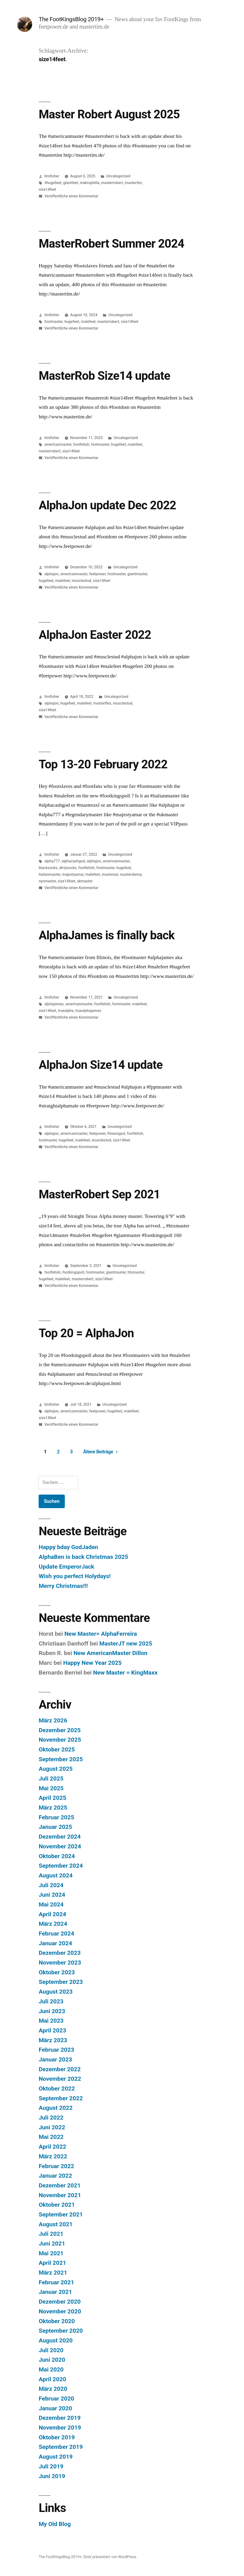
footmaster (53, 321)
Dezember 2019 (60, 2417)
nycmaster (47, 881)
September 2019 (61, 2446)
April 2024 (52, 1914)
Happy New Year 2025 (92, 1662)
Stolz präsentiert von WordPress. (110, 2557)
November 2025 (60, 1739)
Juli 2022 (51, 2117)
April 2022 (52, 2146)
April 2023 (52, 2030)
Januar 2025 (55, 1826)
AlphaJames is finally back (106, 935)
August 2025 (55, 1768)
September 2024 (61, 1865)
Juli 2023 (51, 2001)
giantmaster (137, 574)
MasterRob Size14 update (104, 376)
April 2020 (52, 2379)
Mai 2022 (51, 2136)
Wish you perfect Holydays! (75, 1576)
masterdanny (131, 874)
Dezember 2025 (60, 1730)
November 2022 (60, 2078)
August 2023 (55, 1991)
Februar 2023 (56, 2049)
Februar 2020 (56, 2398)
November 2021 (60, 2195)
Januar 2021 (55, 2291)
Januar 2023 (55, 2059)
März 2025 (53, 1807)
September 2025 (61, 1759)
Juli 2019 (51, 2466)
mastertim (133, 182)
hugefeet (71, 321)
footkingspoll (73, 1272)
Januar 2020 (55, 2408)
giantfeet (70, 182)
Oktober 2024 (57, 1856)
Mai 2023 (51, 2020)
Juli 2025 (51, 1778)
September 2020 (61, 2330)
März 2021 (53, 2272)
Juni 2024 (52, 1894)
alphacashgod (73, 861)
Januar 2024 (55, 1943)
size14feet (47, 189)
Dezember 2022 (60, 2069)
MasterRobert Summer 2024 (111, 243)
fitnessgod (116, 1133)
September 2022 (61, 2098)
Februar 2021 (56, 2282)
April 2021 (52, 2262)
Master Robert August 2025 (109, 114)
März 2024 (53, 1923)
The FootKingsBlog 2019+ (71, 19)
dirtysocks (68, 867)
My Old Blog (55, 2524)
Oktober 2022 (57, 2088)
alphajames (54, 1004)
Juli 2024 (51, 1885)
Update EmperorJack (66, 1566)
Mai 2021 (51, 2253)
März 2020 (53, 2388)
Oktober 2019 (57, 2437)
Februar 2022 (56, 2166)
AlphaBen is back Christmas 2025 (83, 1556)
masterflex (102, 703)
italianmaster (49, 874)
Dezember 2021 (60, 2185)
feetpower (97, 574)
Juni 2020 (52, 2359)
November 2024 (60, 1846)
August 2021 (55, 2224)
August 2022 (55, 2107)
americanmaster (57, 444)
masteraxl (110, 874)
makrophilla (89, 182)
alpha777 (52, 861)
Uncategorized (118, 176)
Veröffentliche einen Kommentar (71, 196)
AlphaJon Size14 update (101, 1065)
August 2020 (55, 2340)
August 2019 (55, 2456)
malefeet (88, 321)
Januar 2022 (55, 2175)
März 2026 (53, 1720)
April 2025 (52, 1797)
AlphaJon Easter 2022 (95, 635)
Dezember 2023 (60, 1952)
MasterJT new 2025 (125, 1643)
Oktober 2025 (57, 1749)
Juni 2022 (52, 2127)
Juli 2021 (51, 2233)
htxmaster (135, 1272)
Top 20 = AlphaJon (86, 1333)
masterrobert (112, 182)
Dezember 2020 (60, 2301)
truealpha (66, 1010)
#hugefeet (52, 182)
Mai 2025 (51, 1788)
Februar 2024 (56, 1933)
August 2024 (55, 1875)
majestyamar (73, 874)
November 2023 (60, 1962)
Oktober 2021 (57, 2204)
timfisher (51, 176)
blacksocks (48, 867)
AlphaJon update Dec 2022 (107, 505)
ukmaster (85, 881)
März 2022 (53, 2156)
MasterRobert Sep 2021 (99, 1194)
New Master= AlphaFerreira (100, 1633)
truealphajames (88, 1010)
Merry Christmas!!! (63, 1585)
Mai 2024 (51, 1904)
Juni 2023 (52, 2011)
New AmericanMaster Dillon (110, 1653)
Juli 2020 (51, 2350)
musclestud (81, 580)
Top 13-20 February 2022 (103, 764)
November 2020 (60, 2311)
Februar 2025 (56, 1817)
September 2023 (61, 1981)
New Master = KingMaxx (125, 1672)
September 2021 (61, 2214)
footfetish (81, 444)
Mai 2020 (51, 2369)
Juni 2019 (52, 2476)
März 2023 (53, 2040)
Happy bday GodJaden (68, 1547)
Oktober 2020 (57, 2321)
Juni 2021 (52, 2243)
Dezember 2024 (60, 1836)
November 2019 (60, 2427)
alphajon (51, 574)
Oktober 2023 (57, 1972)
